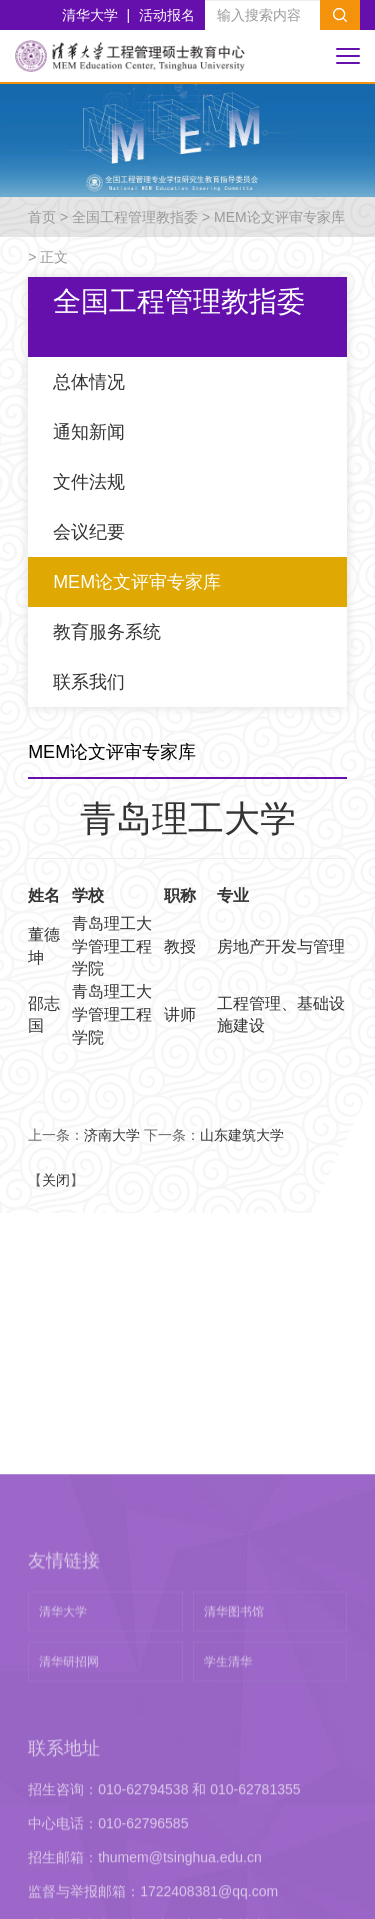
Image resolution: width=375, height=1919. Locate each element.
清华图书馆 (234, 1761)
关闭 (56, 1180)
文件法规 (89, 482)
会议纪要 (89, 532)
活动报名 (167, 15)
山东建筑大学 (242, 1135)
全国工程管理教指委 (135, 217)
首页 (42, 217)
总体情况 (89, 382)
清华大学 (90, 15)
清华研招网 (69, 1811)
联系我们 (89, 682)
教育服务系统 (107, 632)
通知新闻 (89, 432)
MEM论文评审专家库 (279, 217)
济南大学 (112, 1135)
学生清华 (228, 1811)
